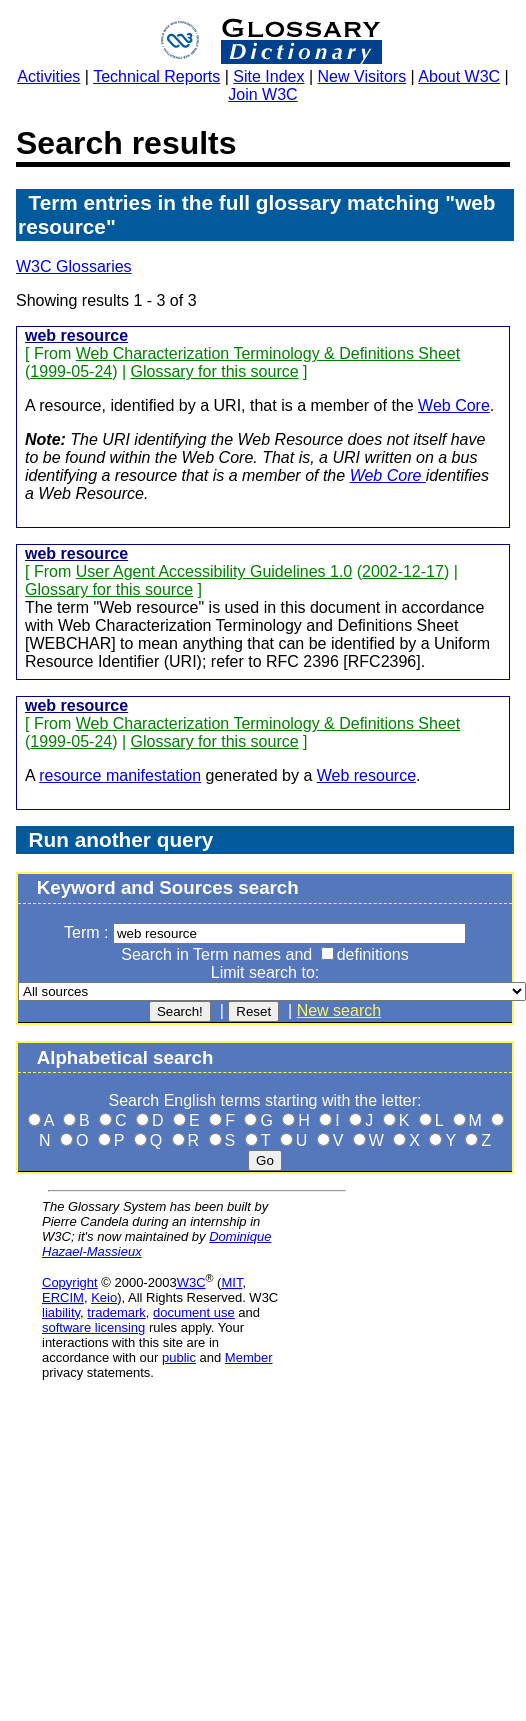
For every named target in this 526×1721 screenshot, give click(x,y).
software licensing (93, 1327)
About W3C (459, 76)
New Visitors (362, 76)
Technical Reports (156, 76)
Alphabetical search (125, 1057)
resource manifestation (120, 775)
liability (61, 1312)
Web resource (366, 775)
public (179, 1357)
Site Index (268, 76)
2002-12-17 (403, 571)
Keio (104, 1297)
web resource (76, 335)
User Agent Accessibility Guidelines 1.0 (214, 571)
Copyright (70, 1282)
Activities (48, 76)
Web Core (454, 405)
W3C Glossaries (74, 266)
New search (339, 1010)
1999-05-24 (71, 371)
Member (249, 1357)
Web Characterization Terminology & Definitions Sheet (268, 353)
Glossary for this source (215, 371)
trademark (116, 1312)
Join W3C (262, 94)
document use (194, 1312)
